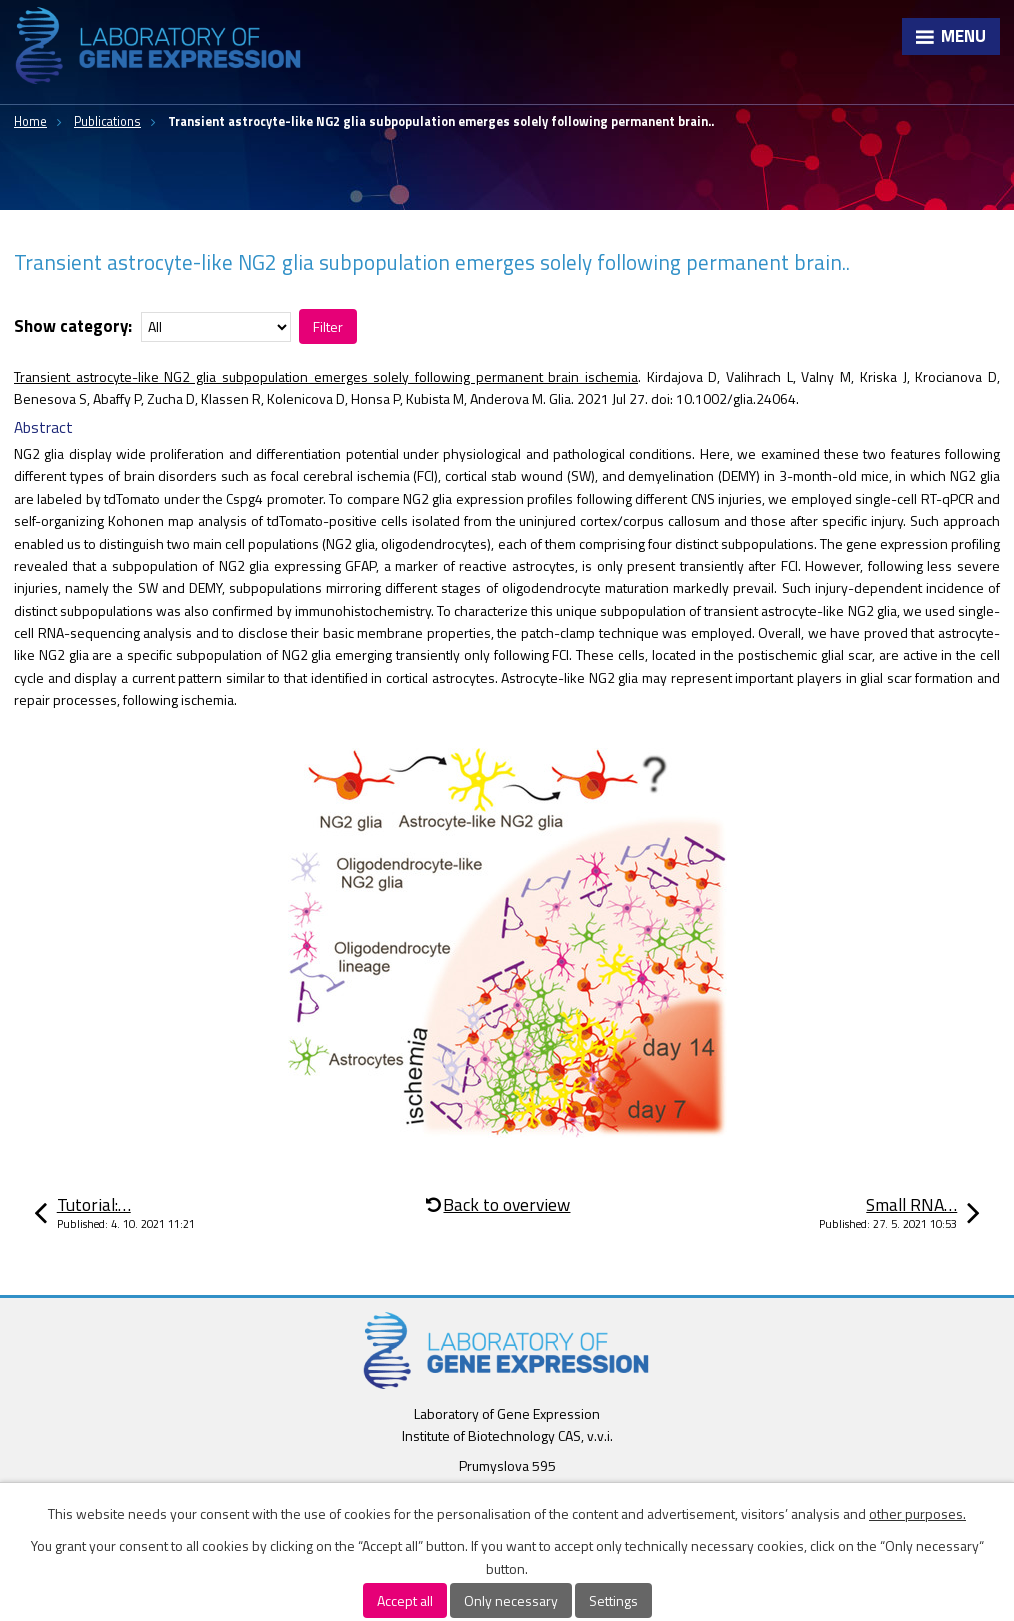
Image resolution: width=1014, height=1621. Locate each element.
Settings (613, 1600)
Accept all (405, 1600)
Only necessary (511, 1600)
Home (30, 121)
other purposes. (917, 1513)
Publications (107, 121)
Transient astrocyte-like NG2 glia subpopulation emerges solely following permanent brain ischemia (326, 376)
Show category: (73, 326)
